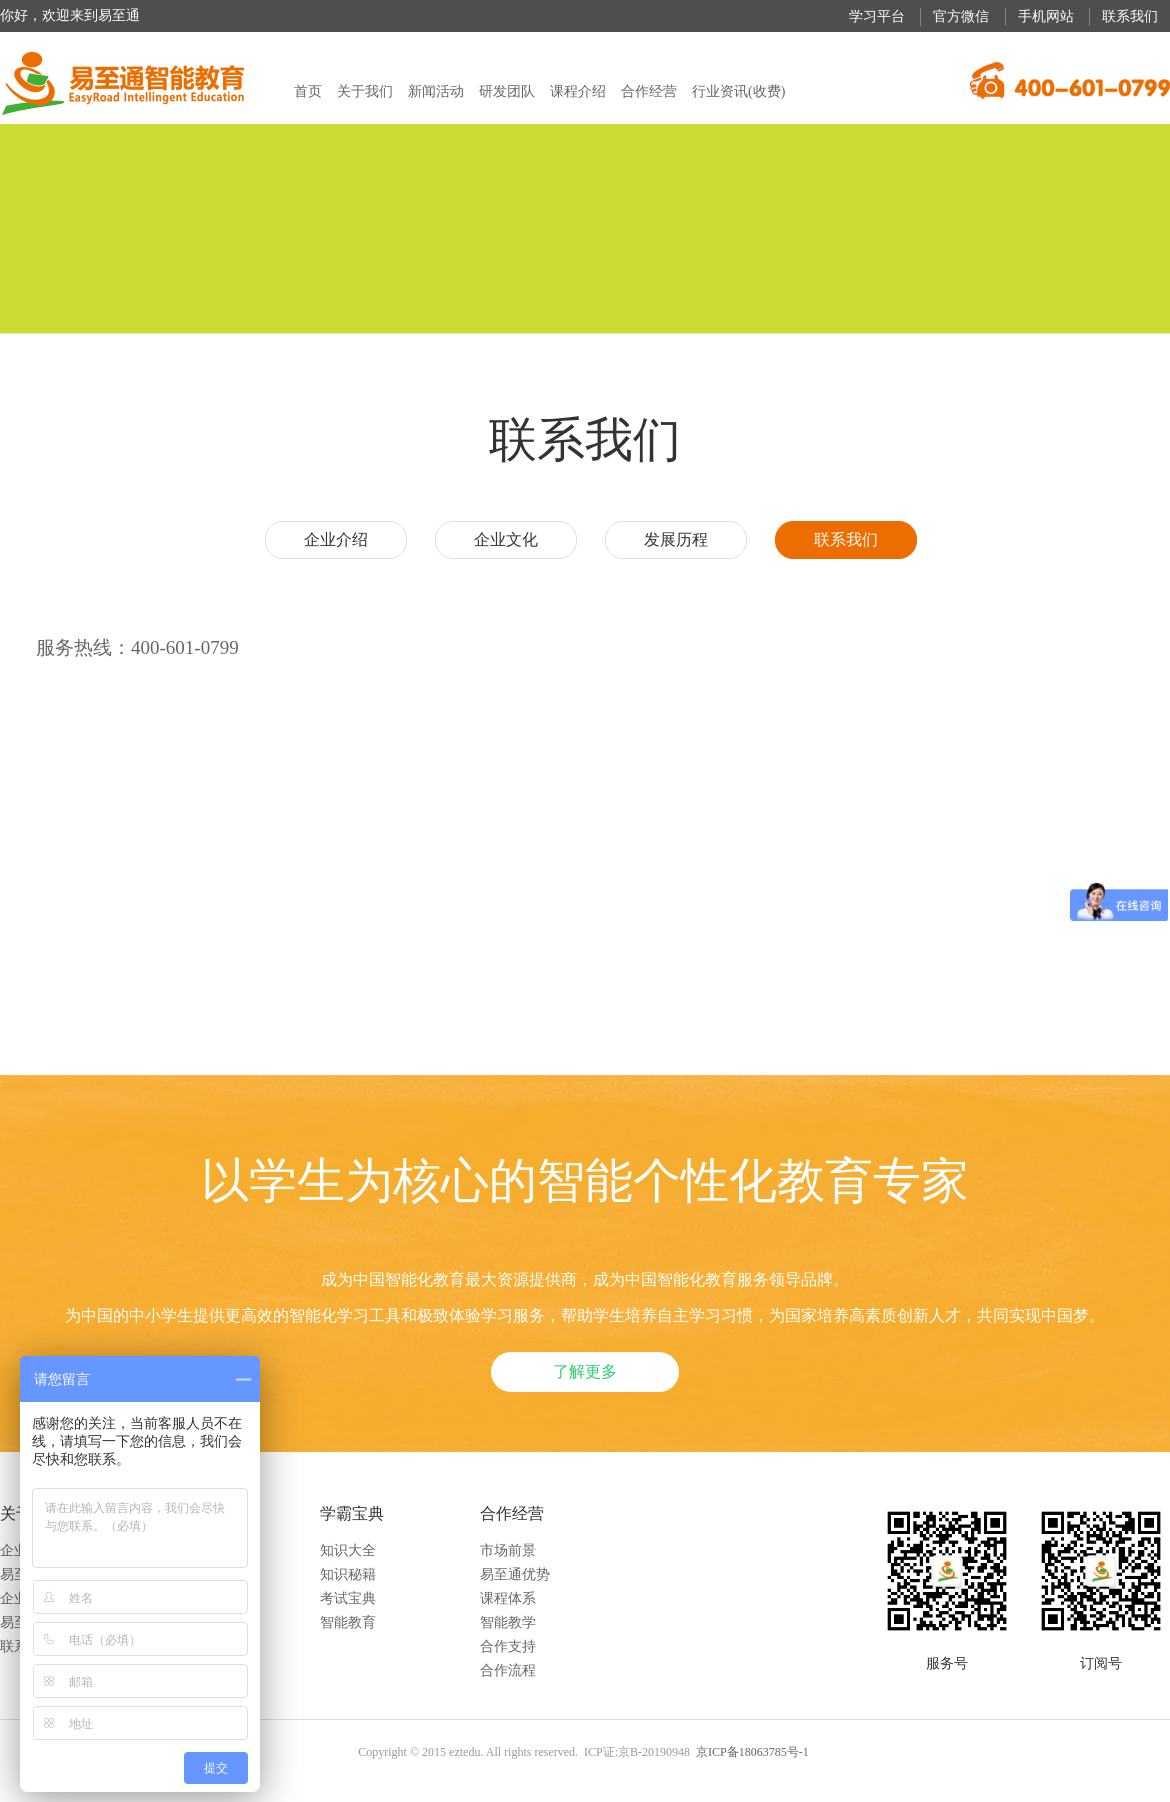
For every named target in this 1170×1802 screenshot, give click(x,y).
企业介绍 (336, 539)
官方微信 (961, 16)
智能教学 (508, 1622)
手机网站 (1046, 16)
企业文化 (506, 539)
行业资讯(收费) (738, 91)
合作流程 (508, 1670)
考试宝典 (348, 1598)
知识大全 (348, 1550)
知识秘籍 (348, 1574)
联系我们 (1130, 16)
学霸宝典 (352, 1513)
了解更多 (585, 1371)
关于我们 (365, 91)
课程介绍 (578, 91)
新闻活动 (436, 91)
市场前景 (508, 1550)
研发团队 (507, 91)
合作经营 (649, 91)
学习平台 (877, 16)
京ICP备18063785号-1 (752, 1752)
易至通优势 (515, 1574)
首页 (308, 91)
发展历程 (676, 539)
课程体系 (508, 1598)
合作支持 (508, 1646)
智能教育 (348, 1622)
